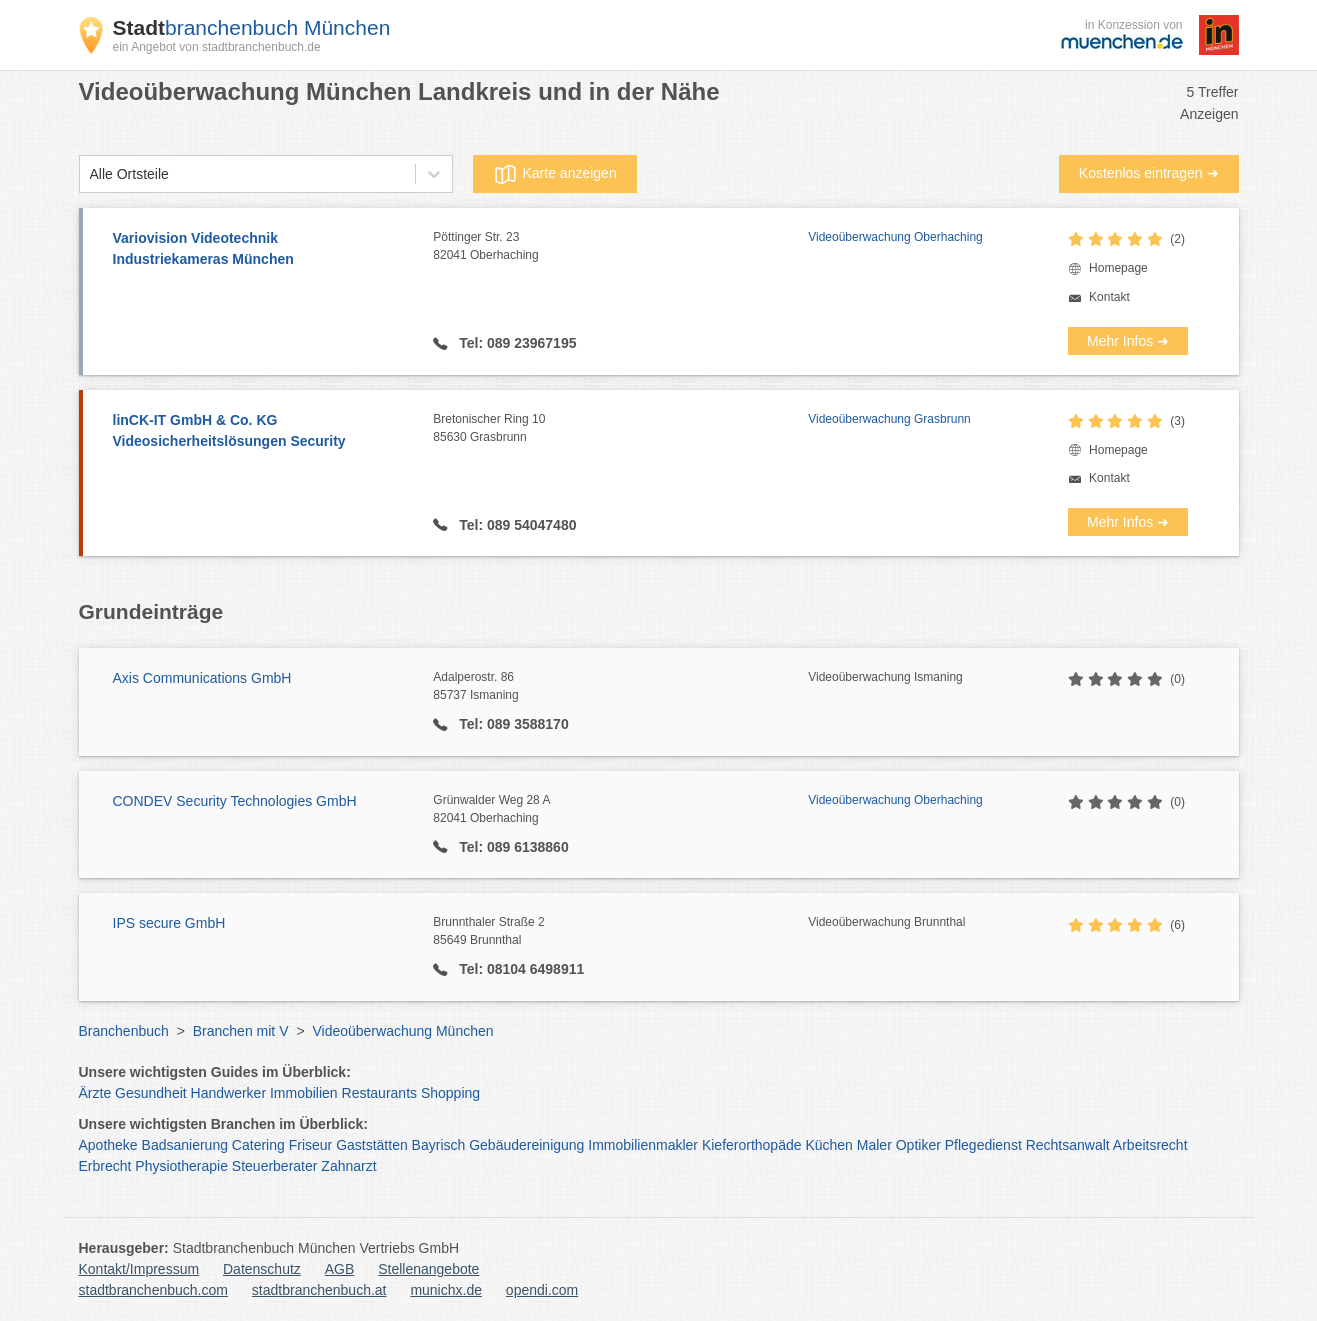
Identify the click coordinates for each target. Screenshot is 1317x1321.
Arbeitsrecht (1150, 1145)
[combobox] (90, 174)
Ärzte (95, 1093)
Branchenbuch (124, 1031)
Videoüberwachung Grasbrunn (889, 419)
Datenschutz (262, 1269)
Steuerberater (275, 1166)
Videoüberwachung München (402, 1031)
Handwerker (228, 1093)
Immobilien (304, 1093)
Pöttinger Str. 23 (620, 247)
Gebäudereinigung (526, 1145)
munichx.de (446, 1290)
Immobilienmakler (643, 1145)
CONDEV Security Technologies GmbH (235, 801)
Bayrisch (439, 1145)
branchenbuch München (252, 27)
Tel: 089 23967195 (515, 343)
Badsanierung (185, 1145)
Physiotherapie (181, 1166)
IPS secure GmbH (169, 923)
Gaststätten (372, 1145)
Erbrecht (105, 1166)
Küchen (828, 1145)
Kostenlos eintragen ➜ (1149, 173)
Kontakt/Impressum (139, 1269)
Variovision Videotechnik (263, 250)
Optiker (918, 1145)
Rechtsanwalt (1068, 1145)
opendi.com (542, 1290)
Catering (258, 1145)
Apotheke (108, 1145)
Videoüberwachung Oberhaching (895, 237)
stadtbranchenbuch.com (153, 1290)
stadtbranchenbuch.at (319, 1290)
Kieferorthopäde (752, 1145)
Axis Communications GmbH (202, 678)
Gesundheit (151, 1093)
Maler (874, 1145)
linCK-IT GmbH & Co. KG (263, 432)
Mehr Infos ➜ (1128, 341)
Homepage (1118, 268)
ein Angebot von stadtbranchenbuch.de (217, 47)
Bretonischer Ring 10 (620, 429)
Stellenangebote (428, 1269)
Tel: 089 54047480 (515, 525)
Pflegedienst (983, 1145)
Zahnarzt (348, 1166)
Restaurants (379, 1093)
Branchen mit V (241, 1031)
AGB (340, 1269)
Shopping (450, 1093)
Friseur (311, 1145)
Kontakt (1109, 297)
